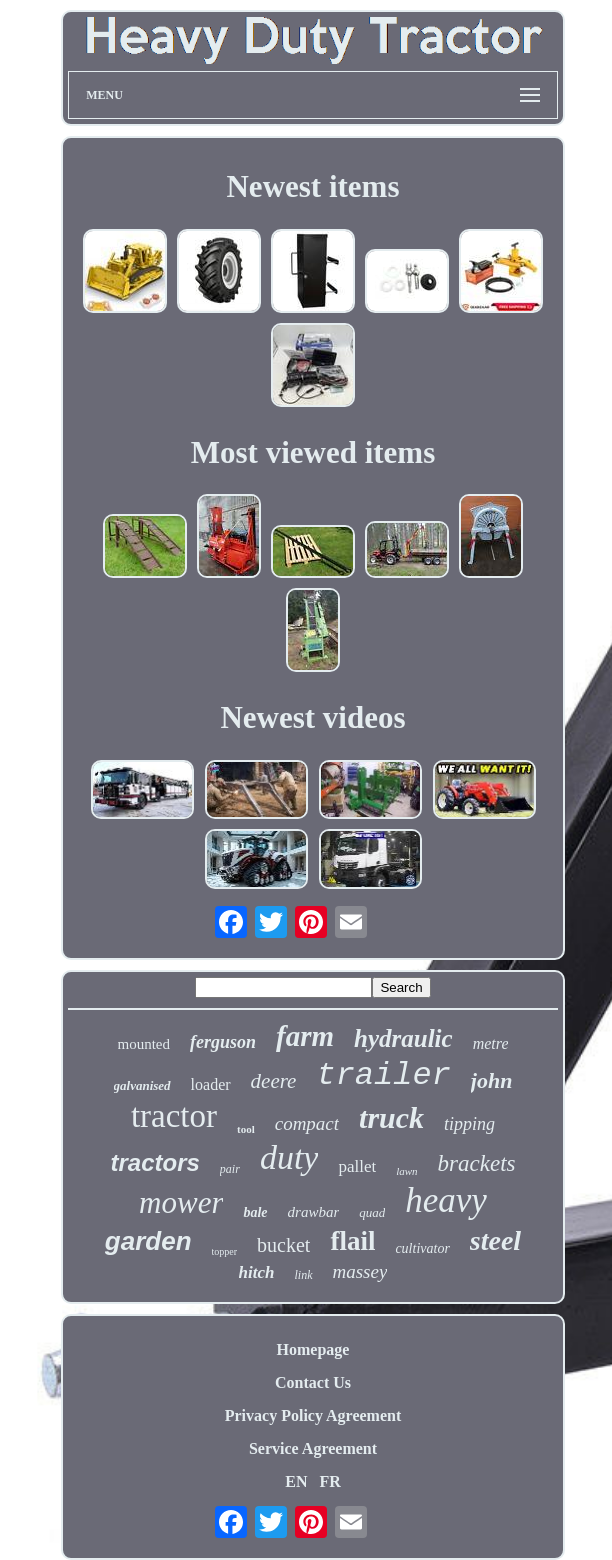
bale (255, 1212)
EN (296, 1481)
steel (495, 1240)
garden (148, 1241)
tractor (174, 1116)
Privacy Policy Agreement (313, 1415)
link (304, 1275)
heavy (446, 1200)
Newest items (312, 186)
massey (360, 1271)
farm (305, 1036)
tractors (154, 1162)
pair (230, 1169)
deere (274, 1081)
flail (352, 1241)
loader (211, 1084)
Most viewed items (313, 452)
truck (391, 1117)
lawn (406, 1171)
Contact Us (313, 1382)
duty (289, 1157)
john (492, 1080)
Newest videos (312, 717)
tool (246, 1129)
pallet (357, 1166)
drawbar (314, 1212)
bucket (283, 1245)
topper (225, 1251)
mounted (144, 1044)
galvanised (142, 1085)
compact (307, 1123)
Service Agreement (313, 1448)
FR (329, 1481)
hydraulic (403, 1038)
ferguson (223, 1042)
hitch (257, 1272)
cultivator (422, 1248)
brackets (477, 1163)
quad (372, 1212)
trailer (383, 1075)
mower (181, 1202)
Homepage (313, 1349)
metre (491, 1043)
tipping (469, 1124)
